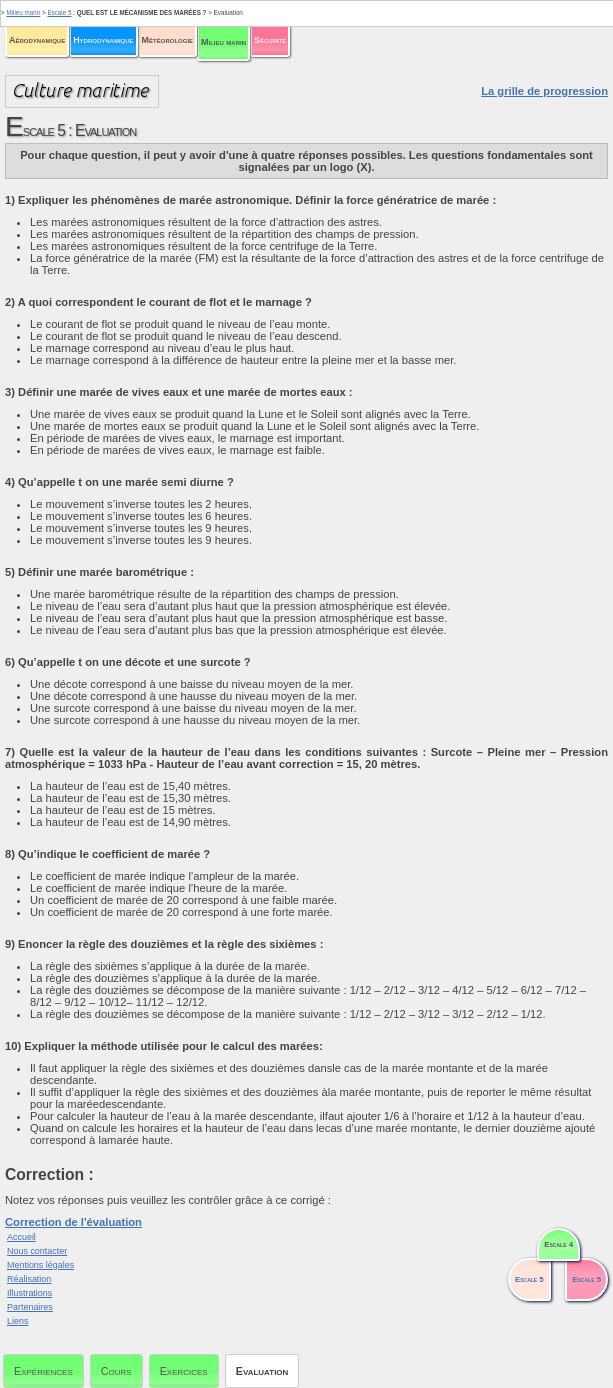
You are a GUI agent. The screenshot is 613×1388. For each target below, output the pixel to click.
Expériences (43, 1371)
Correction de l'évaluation (73, 1222)
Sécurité (270, 40)
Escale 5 (59, 12)
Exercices (184, 1371)
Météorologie (167, 40)
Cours (116, 1371)
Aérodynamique (37, 40)
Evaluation (262, 1371)
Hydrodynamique (103, 40)
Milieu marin (223, 42)
